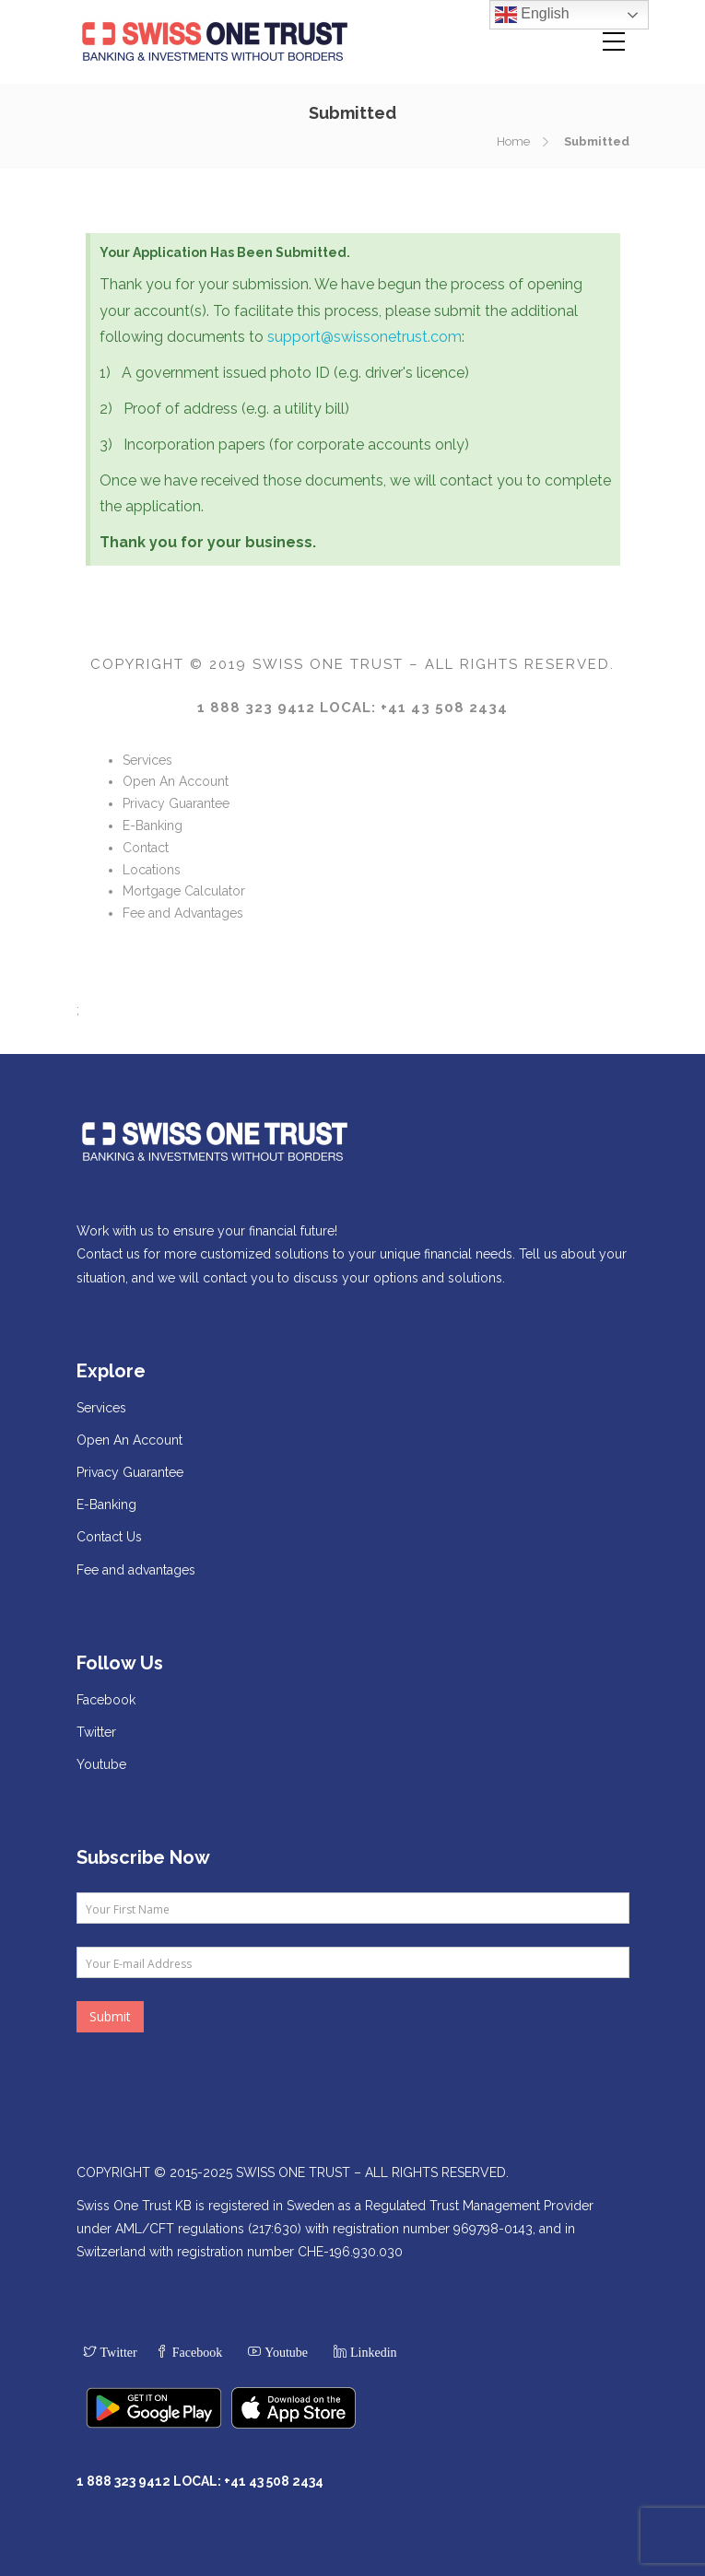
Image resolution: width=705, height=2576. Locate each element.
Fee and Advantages (183, 913)
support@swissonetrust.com (364, 336)
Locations (152, 869)
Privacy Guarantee (176, 803)
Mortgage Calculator (184, 891)
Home (513, 141)
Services (147, 760)
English (532, 15)
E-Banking (152, 825)
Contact (146, 847)
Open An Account (176, 781)
